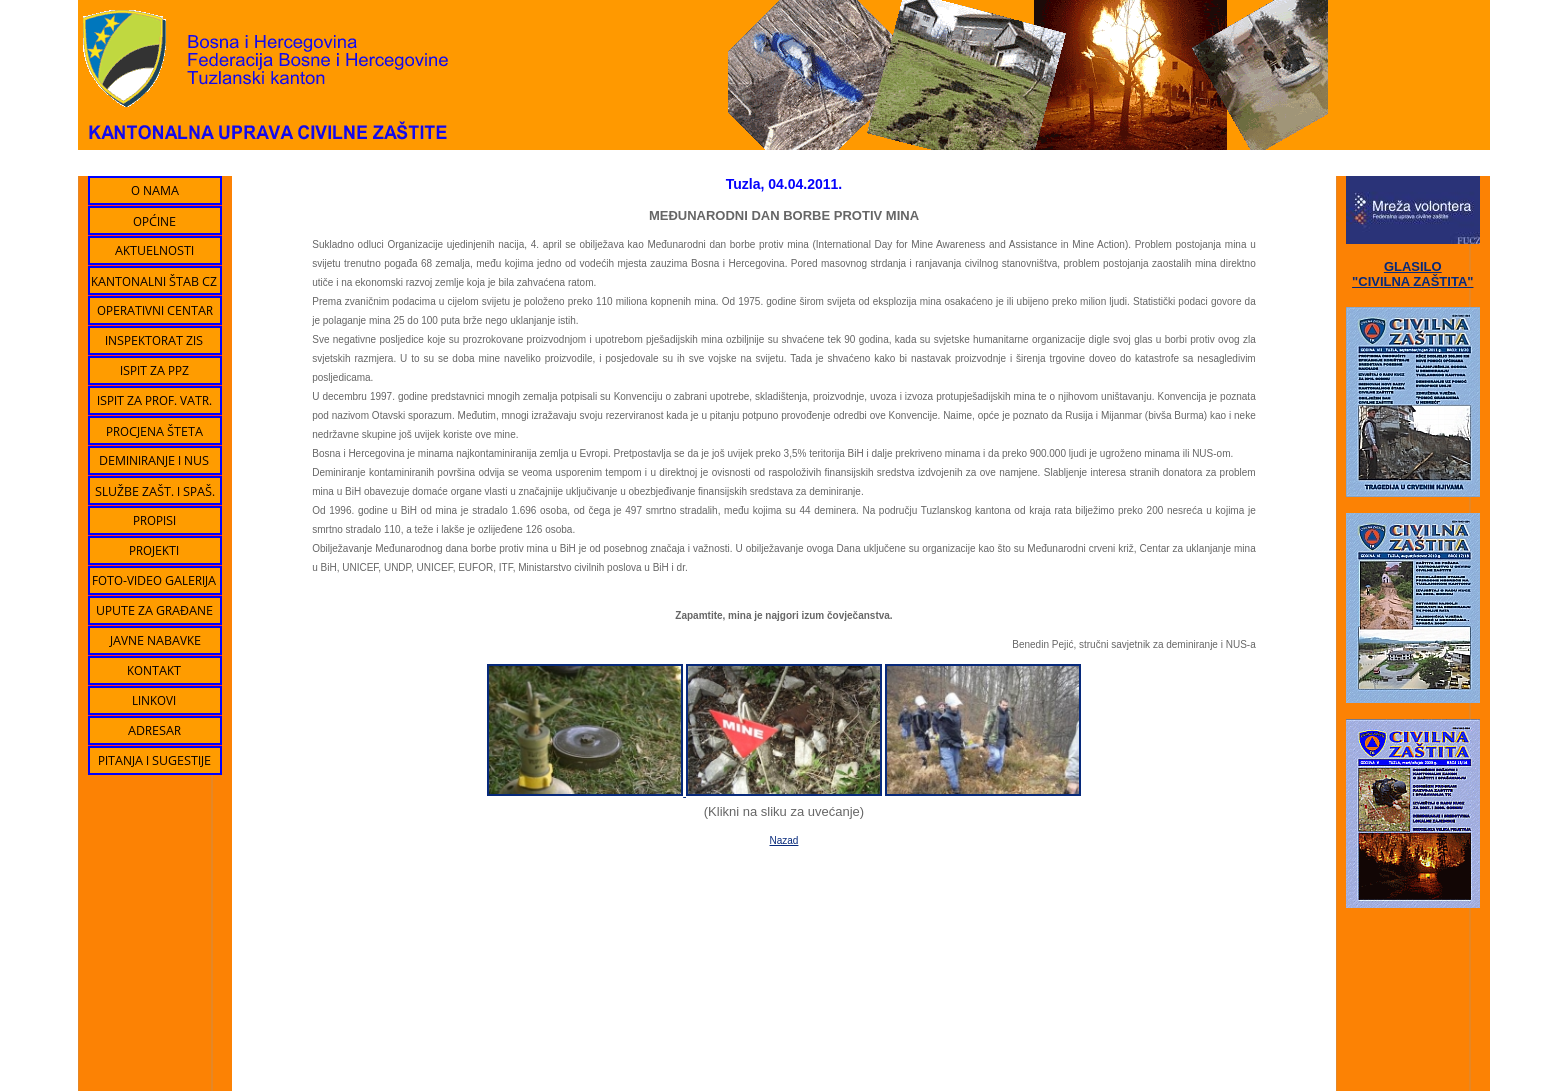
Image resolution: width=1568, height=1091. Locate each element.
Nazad (784, 840)
